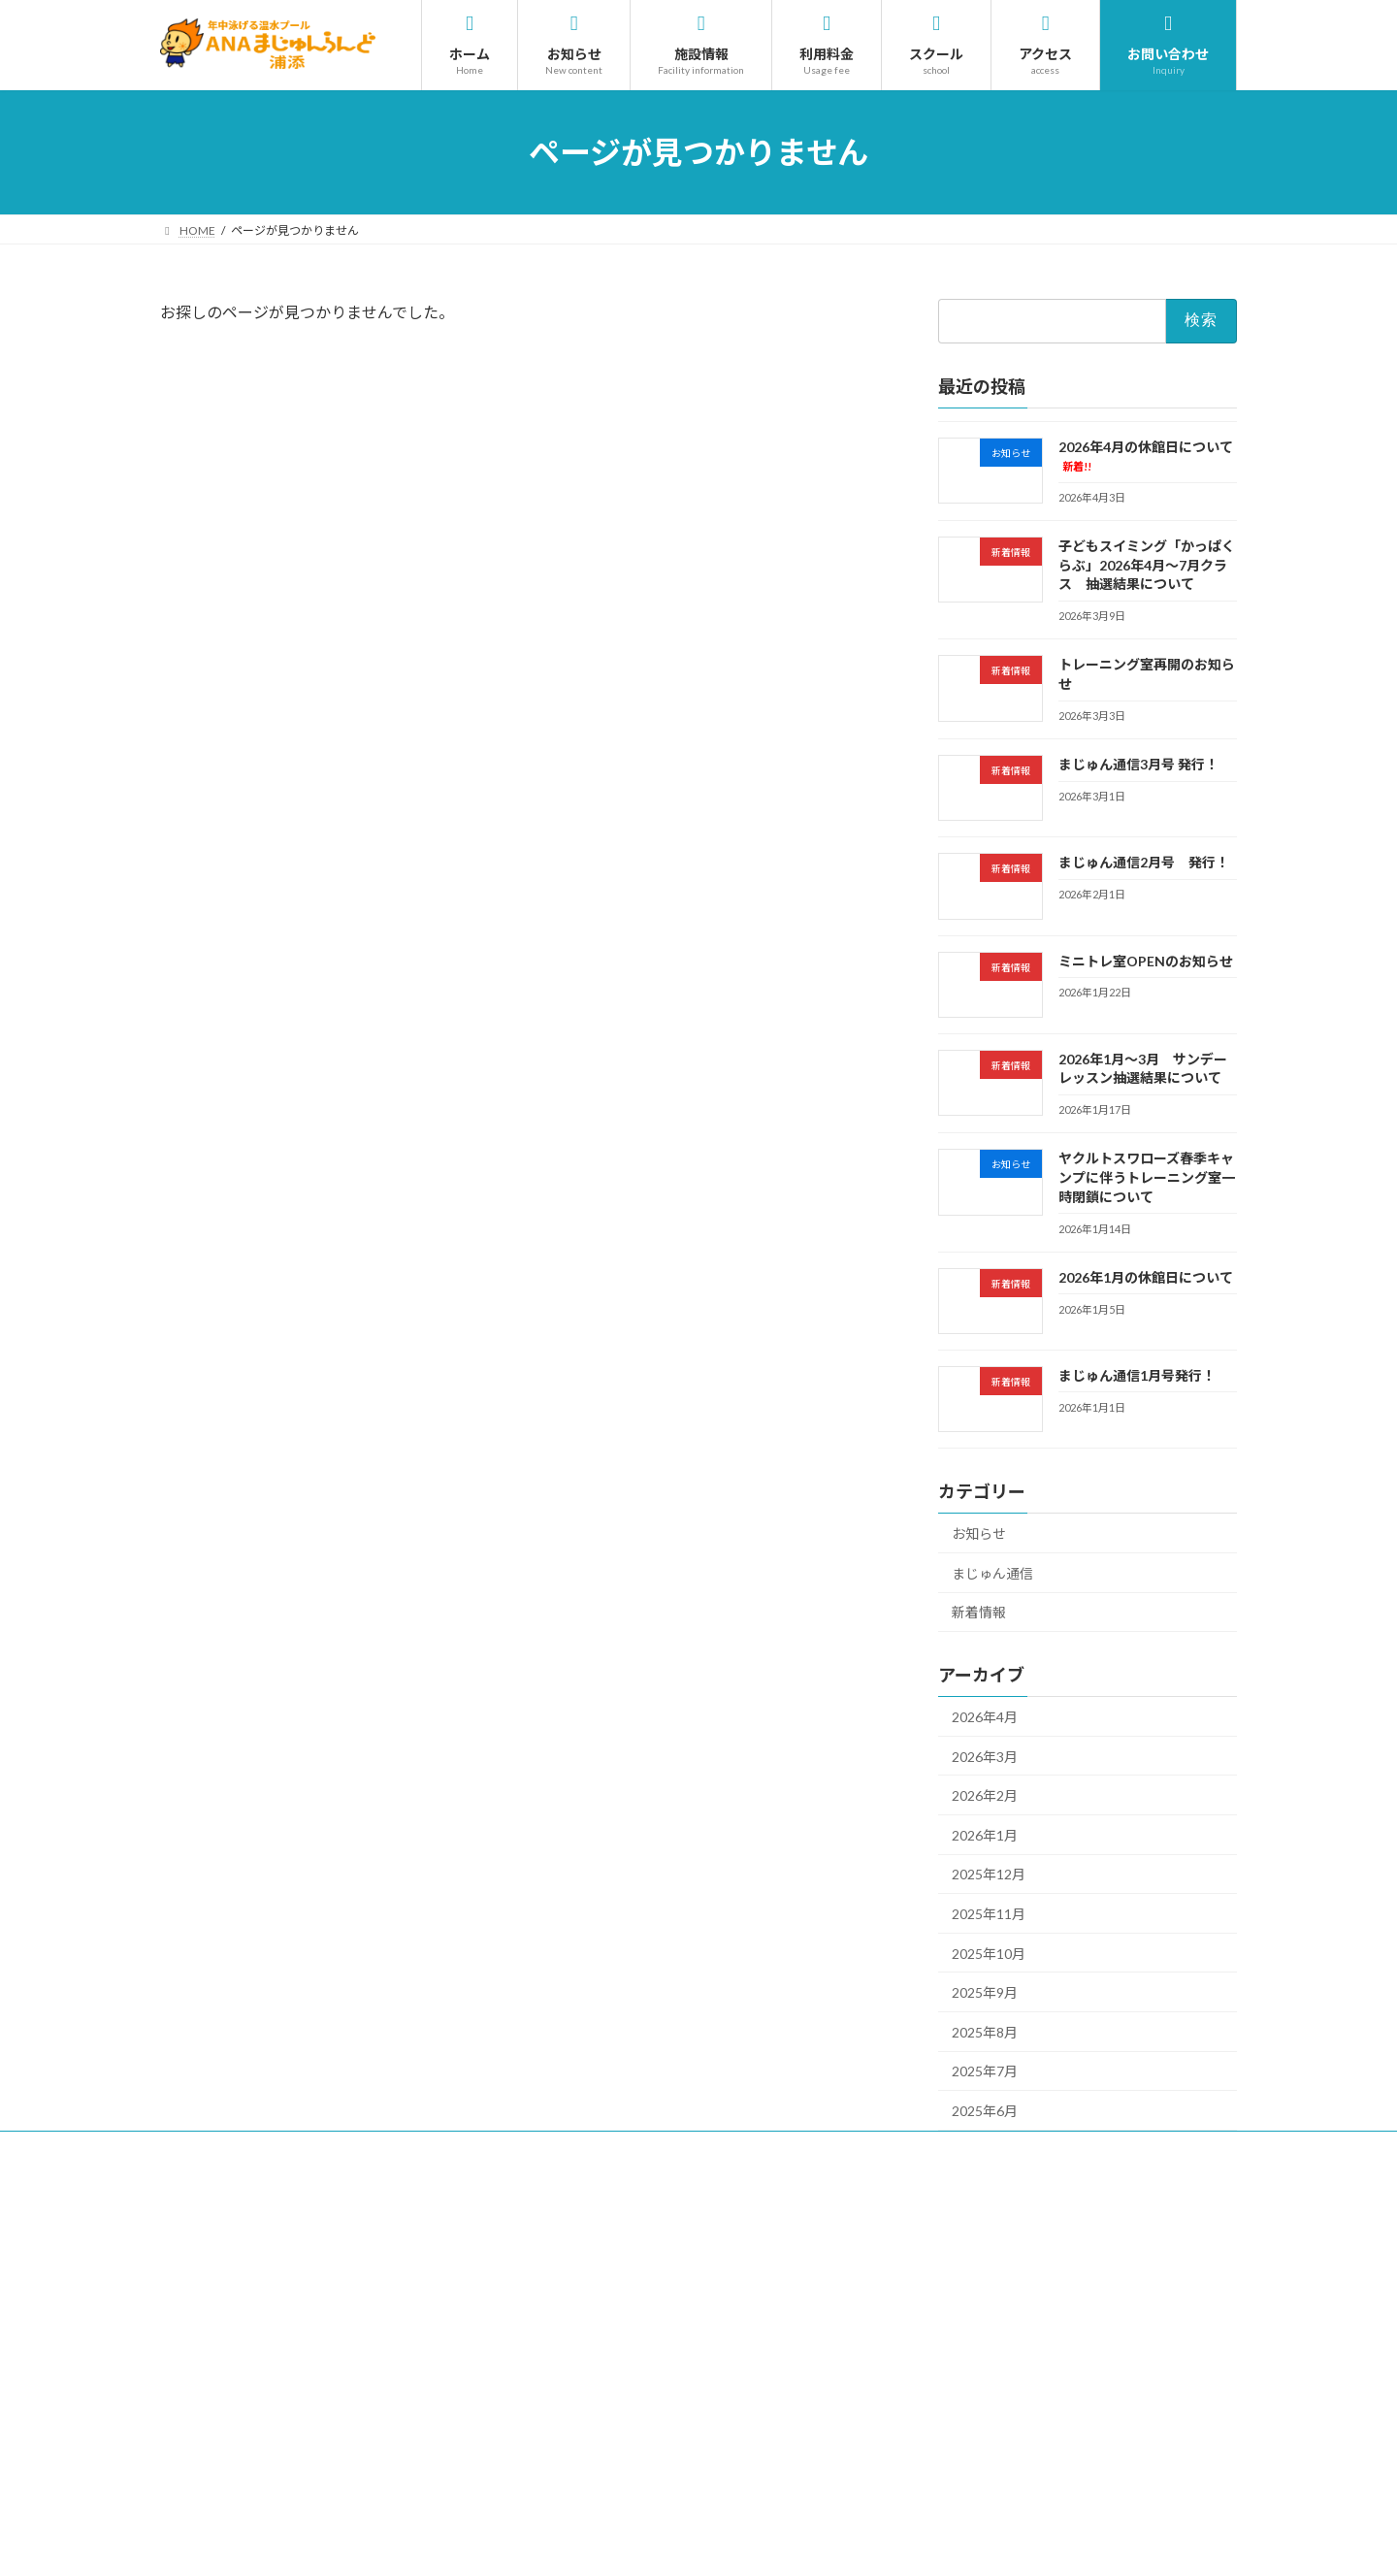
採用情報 (202, 2148)
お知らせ (979, 1533)
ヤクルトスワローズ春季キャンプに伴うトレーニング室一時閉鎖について (1146, 1177)
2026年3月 (985, 1756)
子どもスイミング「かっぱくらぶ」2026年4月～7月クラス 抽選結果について (1146, 565)
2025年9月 (985, 1992)
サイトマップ (618, 2148)
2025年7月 (985, 2072)
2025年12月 (988, 1875)
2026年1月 (985, 1835)
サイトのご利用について (327, 2148)
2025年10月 (988, 1953)
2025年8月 (985, 2032)
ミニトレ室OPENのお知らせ (1145, 961)
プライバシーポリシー (487, 2148)
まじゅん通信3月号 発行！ (1138, 764)
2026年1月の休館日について (1145, 1277)
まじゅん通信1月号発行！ (1137, 1375)
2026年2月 (985, 1795)
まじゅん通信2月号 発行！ (1143, 862)
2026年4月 (985, 1717)
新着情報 (979, 1612)
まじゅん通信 (992, 1573)
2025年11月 (988, 1914)
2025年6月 (985, 2111)
